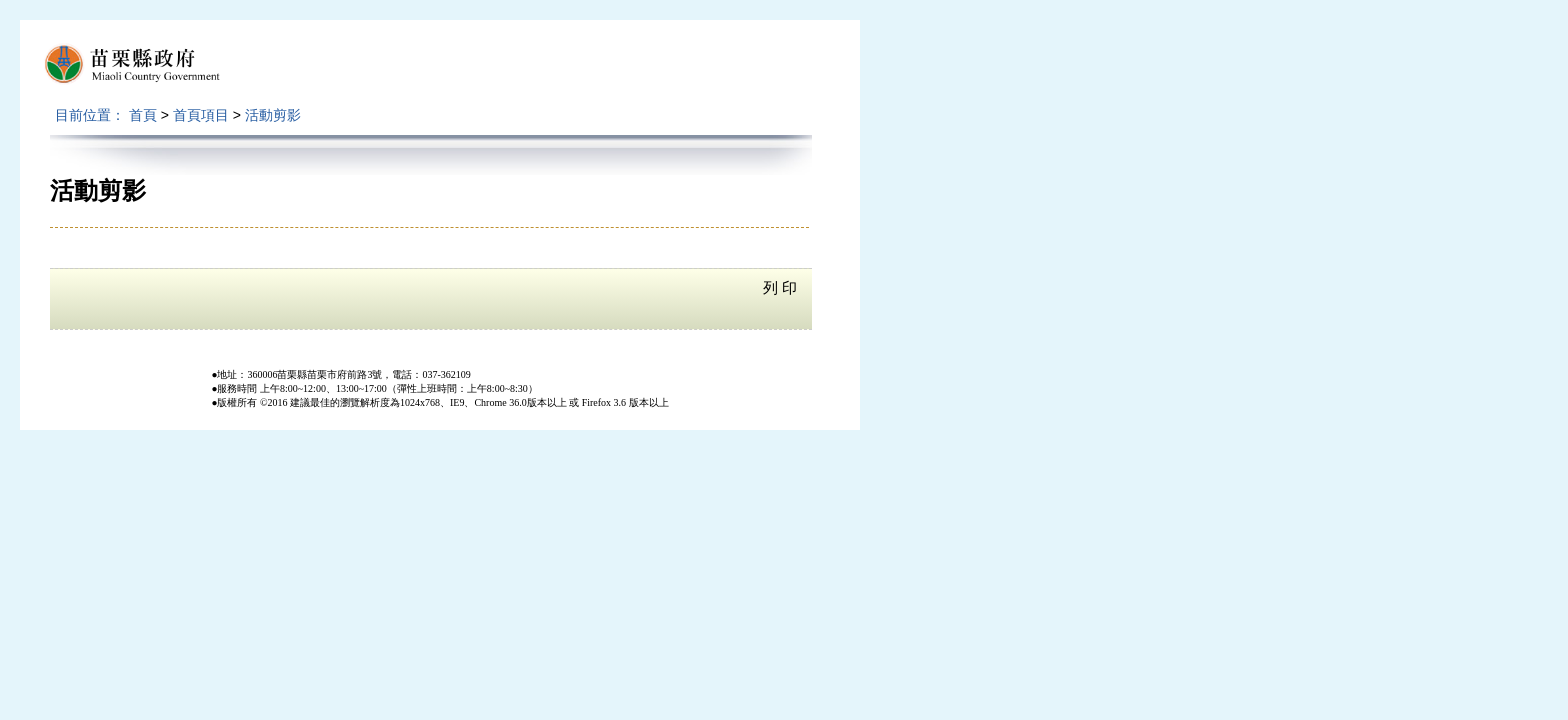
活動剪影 (273, 115)
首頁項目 (201, 115)
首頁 (143, 115)
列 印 (780, 288)
